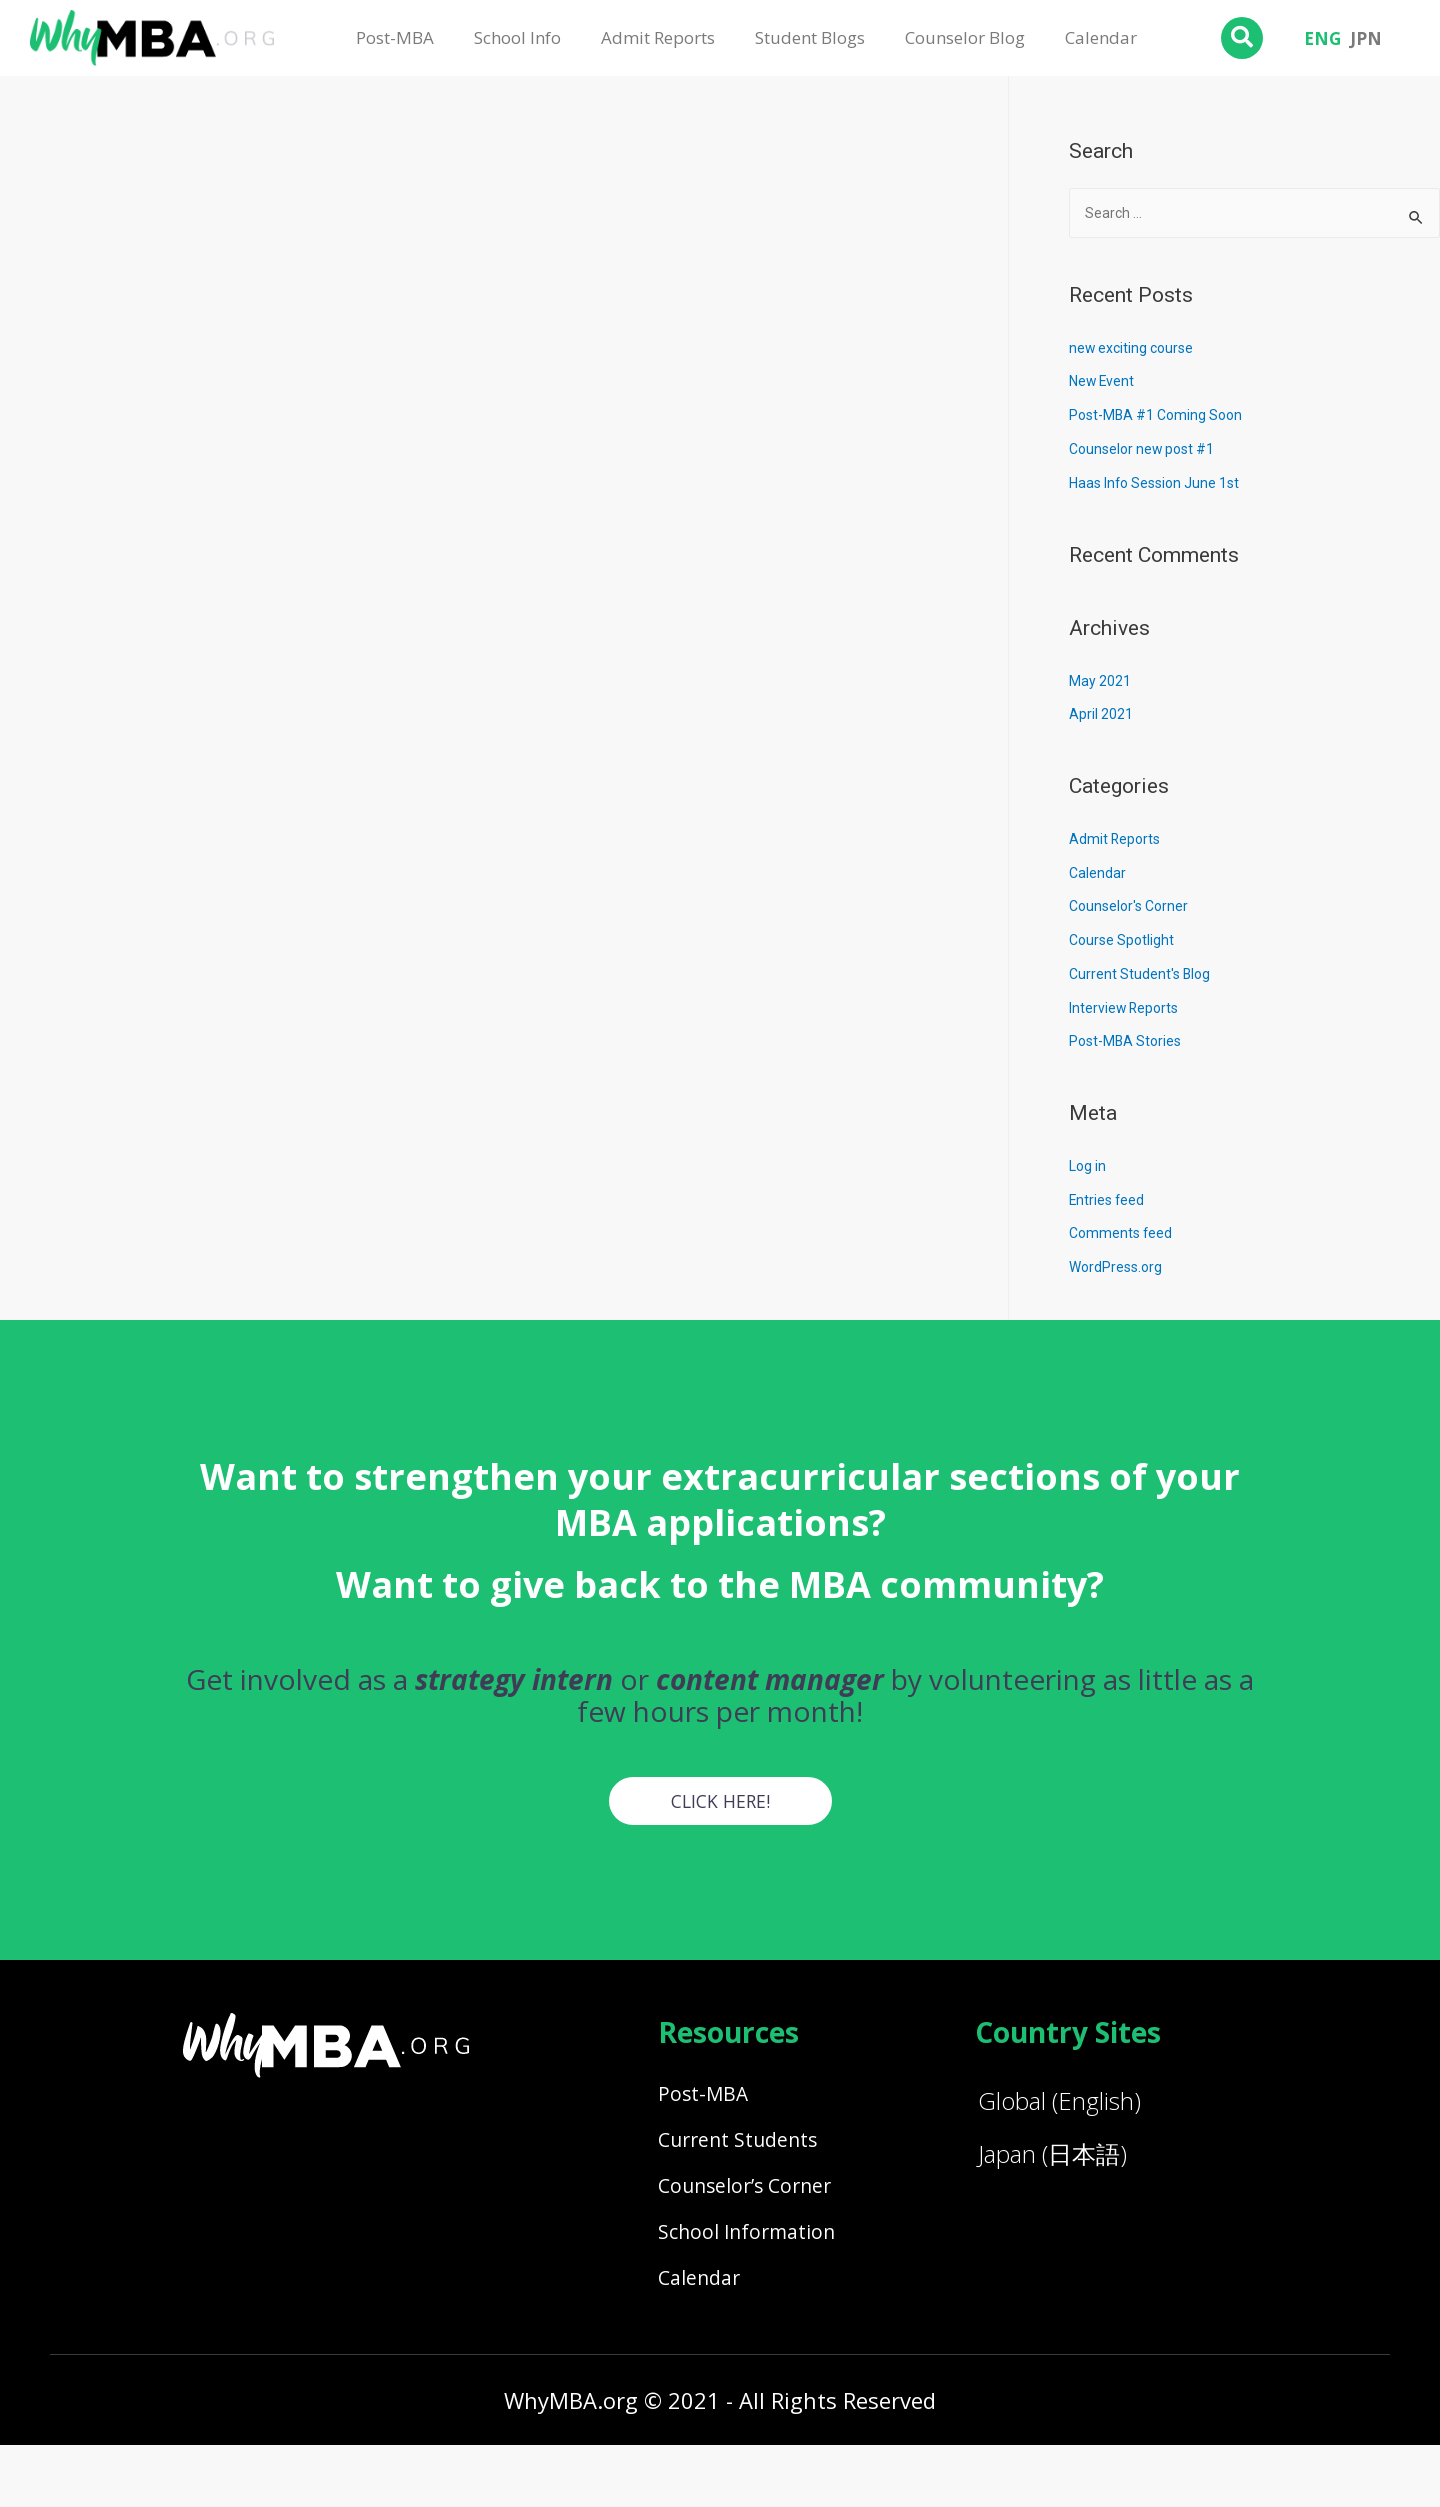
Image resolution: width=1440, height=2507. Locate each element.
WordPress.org (1118, 1269)
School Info (517, 37)
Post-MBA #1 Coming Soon (1161, 417)
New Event (1103, 383)
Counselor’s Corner (763, 2217)
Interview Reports (1126, 1010)
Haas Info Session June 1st (1160, 485)
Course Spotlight (1124, 942)
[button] (720, 1803)
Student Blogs (810, 37)
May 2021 (1100, 683)
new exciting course (1134, 350)
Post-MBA (395, 37)
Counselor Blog (965, 37)
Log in (1089, 1168)
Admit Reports (658, 37)
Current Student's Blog (1142, 976)
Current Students (755, 2159)
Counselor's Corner (1132, 908)
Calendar (1101, 37)
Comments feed (1123, 1235)
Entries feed (1108, 1202)
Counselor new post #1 (1146, 451)
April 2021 (1101, 716)
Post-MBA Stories (1128, 1043)
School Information (764, 2275)
